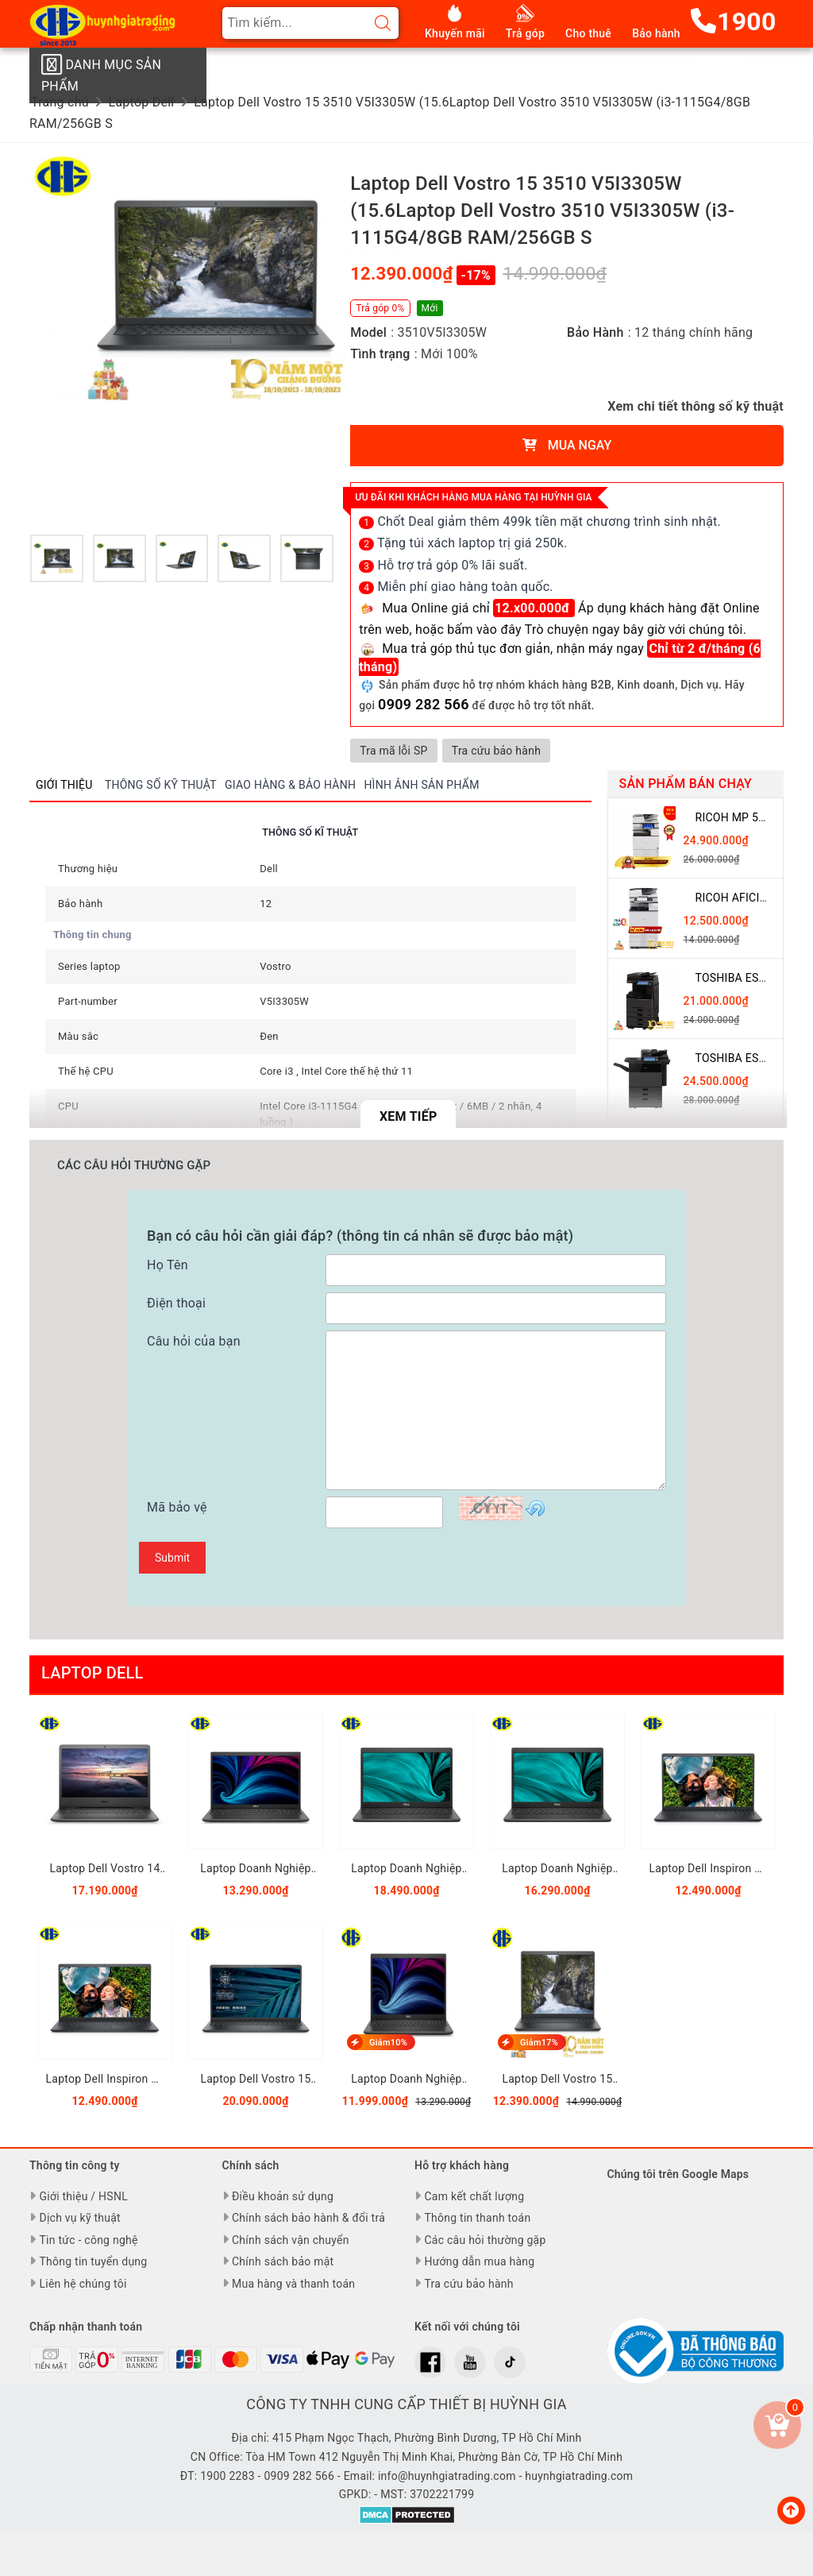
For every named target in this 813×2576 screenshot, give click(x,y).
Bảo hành (656, 33)
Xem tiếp (408, 1116)
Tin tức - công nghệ (88, 2240)
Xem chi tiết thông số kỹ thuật (695, 406)
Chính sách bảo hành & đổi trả (308, 2217)
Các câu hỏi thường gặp (484, 2240)
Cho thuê (588, 33)
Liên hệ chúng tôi (82, 2283)
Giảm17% (538, 2042)
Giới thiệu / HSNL (83, 2196)
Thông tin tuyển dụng (93, 2261)
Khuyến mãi (455, 33)
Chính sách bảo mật (282, 2261)
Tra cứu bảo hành (503, 750)
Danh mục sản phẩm (101, 74)
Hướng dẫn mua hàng (479, 2261)
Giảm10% (387, 2042)
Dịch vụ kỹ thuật (79, 2217)
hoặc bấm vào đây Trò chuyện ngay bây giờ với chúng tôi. (580, 629)
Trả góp (525, 33)
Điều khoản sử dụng (282, 2196)
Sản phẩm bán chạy (686, 783)
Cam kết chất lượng (474, 2196)
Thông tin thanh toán (477, 2217)
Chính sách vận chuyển (290, 2240)
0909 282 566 (423, 704)
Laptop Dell (92, 1672)
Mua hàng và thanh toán (293, 2283)
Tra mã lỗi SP (396, 750)
